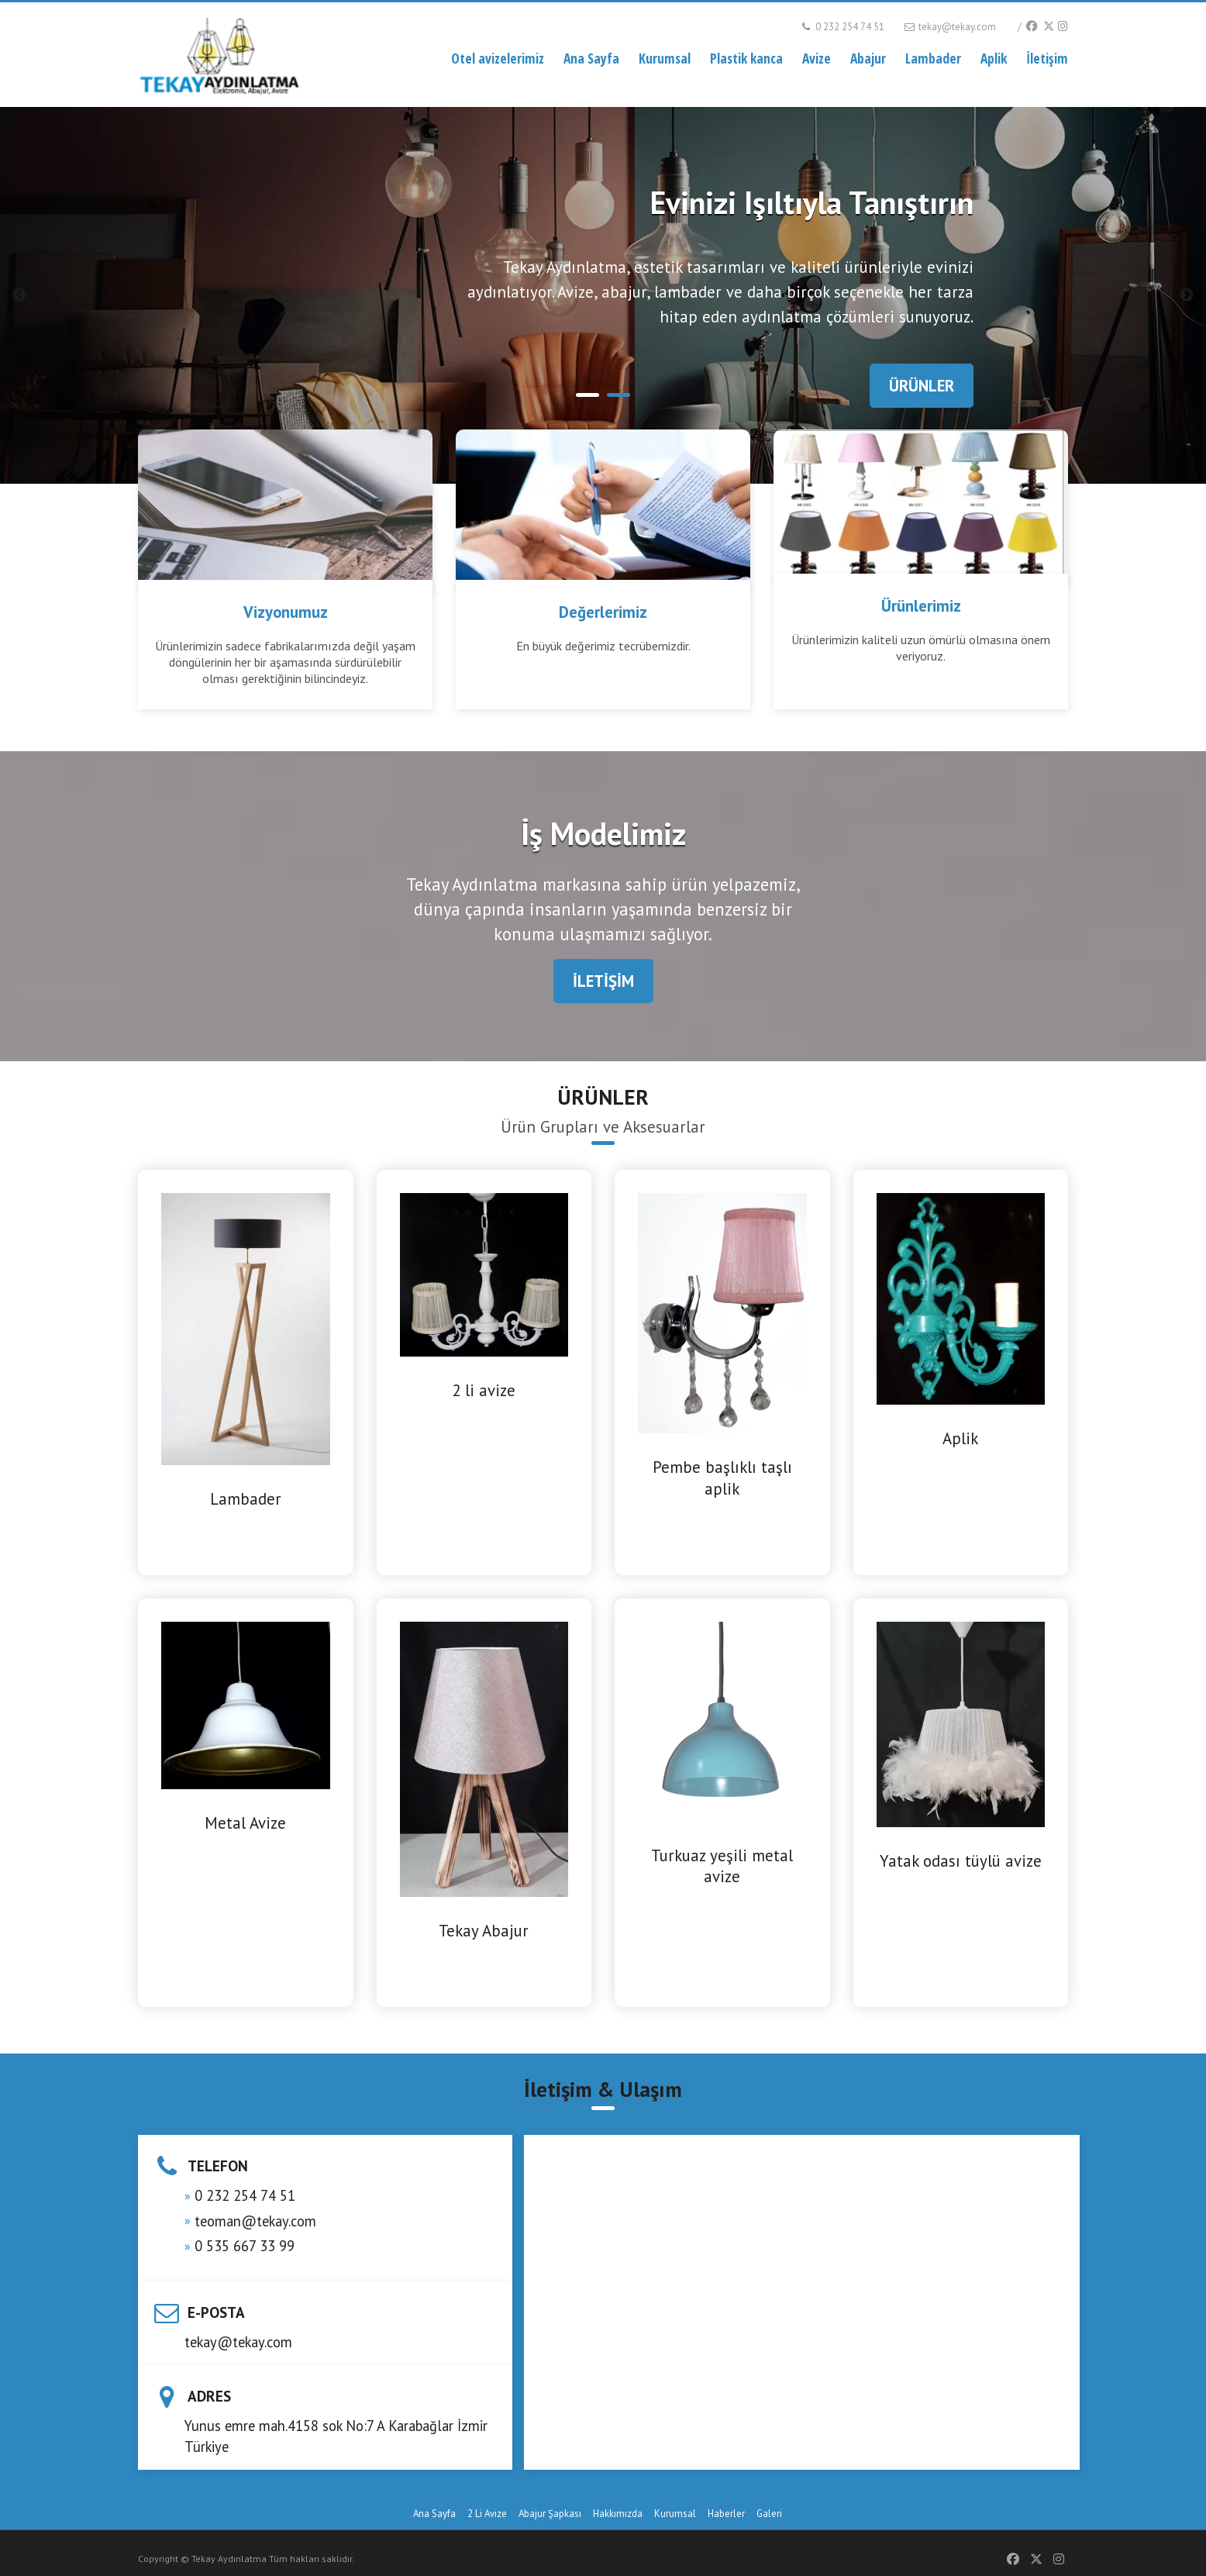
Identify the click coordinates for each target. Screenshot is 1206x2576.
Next (1186, 295)
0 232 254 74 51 (841, 26)
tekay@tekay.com (949, 26)
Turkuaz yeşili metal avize (722, 1866)
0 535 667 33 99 (245, 2245)
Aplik (993, 58)
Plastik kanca (746, 58)
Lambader (933, 58)
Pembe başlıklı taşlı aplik (722, 1477)
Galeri (769, 2513)
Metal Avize (245, 1822)
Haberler (726, 2513)
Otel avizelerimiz (497, 58)
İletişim (1047, 58)
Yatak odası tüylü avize (961, 1860)
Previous (19, 295)
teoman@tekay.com (255, 2221)
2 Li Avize (487, 2513)
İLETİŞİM (603, 981)
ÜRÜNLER (921, 385)
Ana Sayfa (591, 58)
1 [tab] (587, 395)
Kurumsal (665, 58)
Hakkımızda (618, 2513)
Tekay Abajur (484, 1930)
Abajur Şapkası (550, 2513)
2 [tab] (618, 395)
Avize (816, 58)
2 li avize (483, 1390)
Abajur (868, 58)
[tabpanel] (603, 295)
